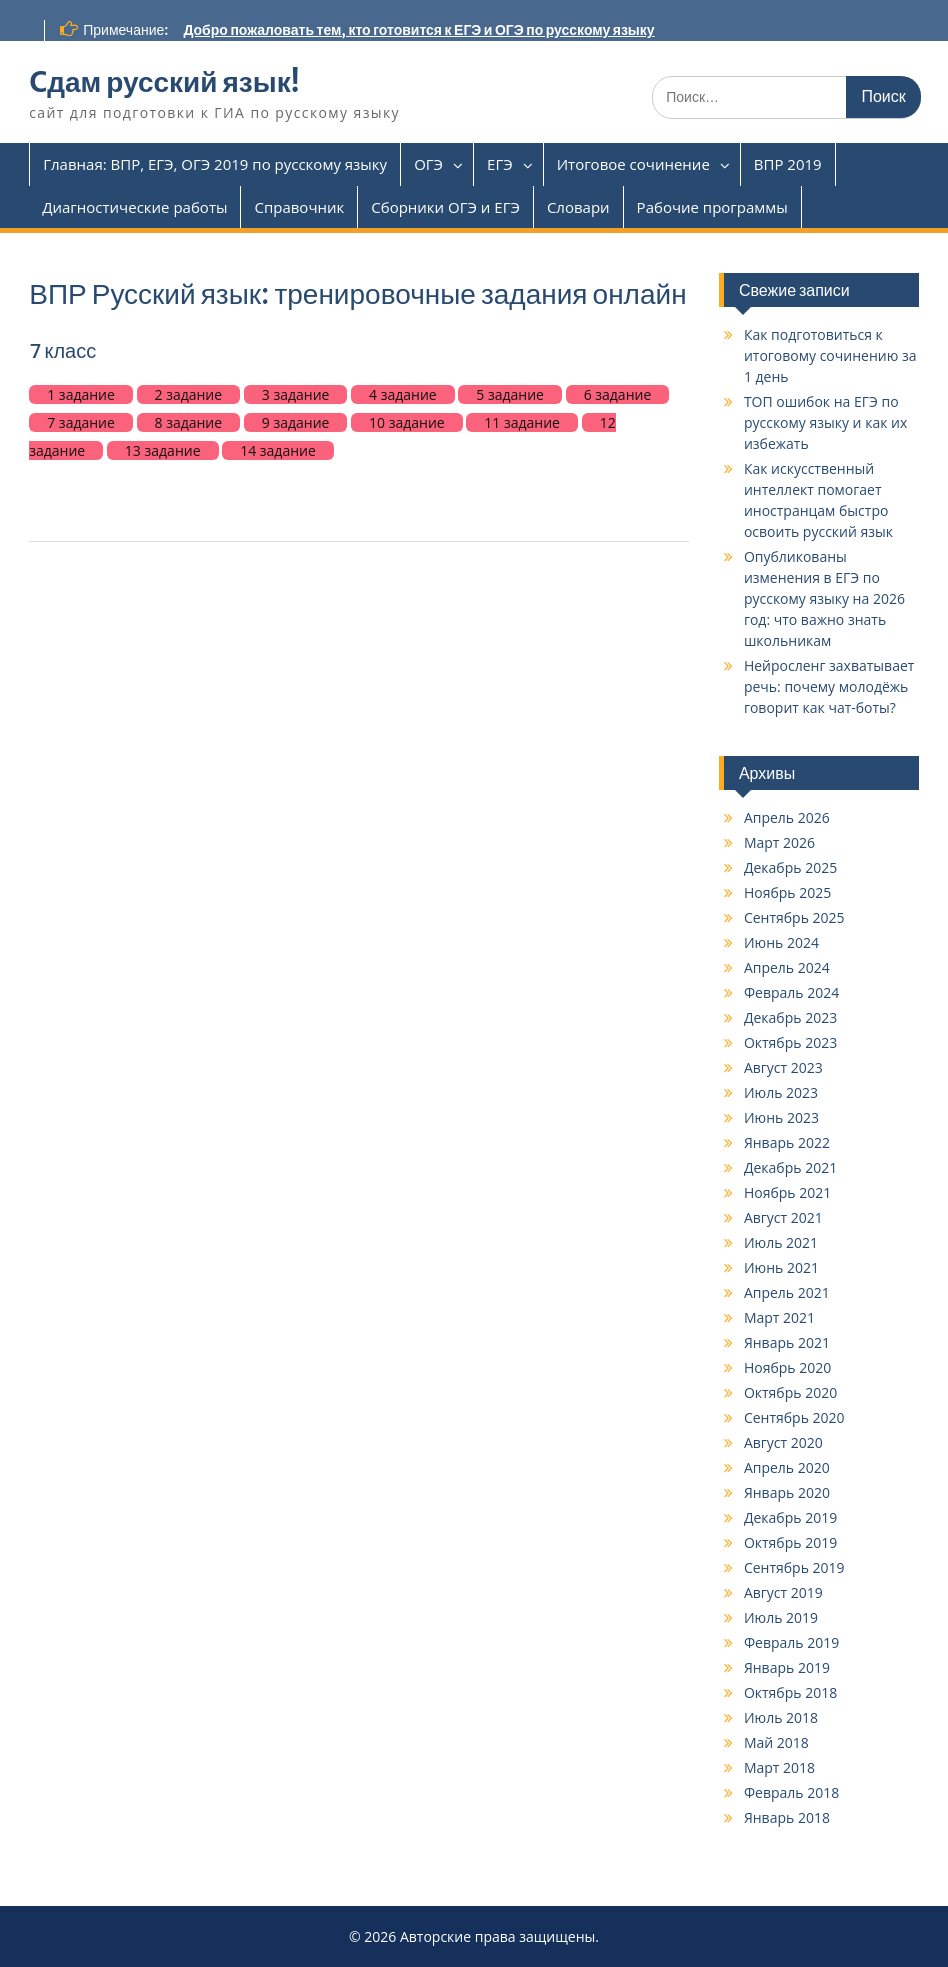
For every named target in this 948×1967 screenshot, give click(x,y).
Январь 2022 (787, 1142)
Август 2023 (783, 1067)
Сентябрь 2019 (794, 1567)
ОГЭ (428, 164)
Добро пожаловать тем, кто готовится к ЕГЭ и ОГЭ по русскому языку (418, 30)
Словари (578, 207)
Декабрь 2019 (790, 1517)
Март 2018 (779, 1767)
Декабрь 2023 (790, 1017)
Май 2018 (776, 1742)
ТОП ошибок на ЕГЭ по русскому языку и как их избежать (825, 422)
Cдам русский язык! (164, 82)
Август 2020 (783, 1442)
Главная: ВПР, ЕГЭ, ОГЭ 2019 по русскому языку (215, 164)
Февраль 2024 (791, 992)
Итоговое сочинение (633, 164)
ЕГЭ (500, 164)
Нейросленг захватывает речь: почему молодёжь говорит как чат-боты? (829, 686)
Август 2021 (783, 1217)
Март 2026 (779, 842)
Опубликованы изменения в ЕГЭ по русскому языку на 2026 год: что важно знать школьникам (824, 598)
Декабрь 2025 (790, 867)
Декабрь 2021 (790, 1167)
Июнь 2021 (781, 1267)
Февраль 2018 (791, 1792)
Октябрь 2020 (790, 1392)
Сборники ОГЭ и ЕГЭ (445, 207)
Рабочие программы (712, 207)
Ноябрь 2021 (787, 1192)
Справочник (299, 207)
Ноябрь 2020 (787, 1367)
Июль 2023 (781, 1092)
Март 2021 (779, 1317)
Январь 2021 (787, 1342)
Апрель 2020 (787, 1467)
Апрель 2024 (787, 967)
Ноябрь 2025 (787, 892)
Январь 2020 (787, 1492)
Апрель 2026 (787, 817)
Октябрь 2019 (790, 1542)
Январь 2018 (787, 1817)
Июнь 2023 (781, 1117)
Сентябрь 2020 (794, 1417)
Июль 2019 (781, 1617)
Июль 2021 (781, 1242)
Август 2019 (783, 1592)
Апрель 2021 (787, 1292)
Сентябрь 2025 (794, 917)
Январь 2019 (787, 1667)
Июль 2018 (781, 1717)
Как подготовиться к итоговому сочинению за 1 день (830, 355)
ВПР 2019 (788, 164)
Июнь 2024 (781, 942)
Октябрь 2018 (790, 1692)
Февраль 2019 (791, 1642)
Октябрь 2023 (790, 1042)
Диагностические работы (134, 207)
